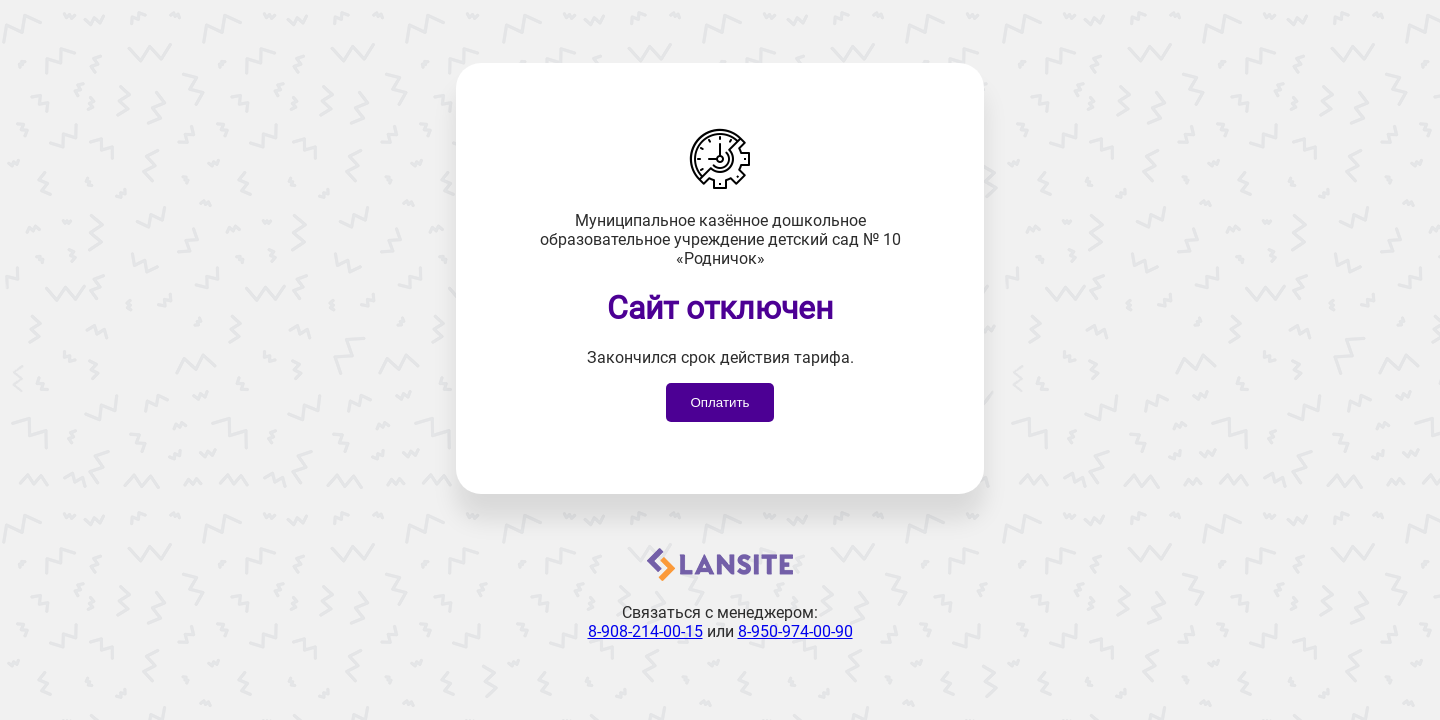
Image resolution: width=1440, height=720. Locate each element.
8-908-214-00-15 (645, 631)
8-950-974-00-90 (795, 631)
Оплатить (719, 402)
